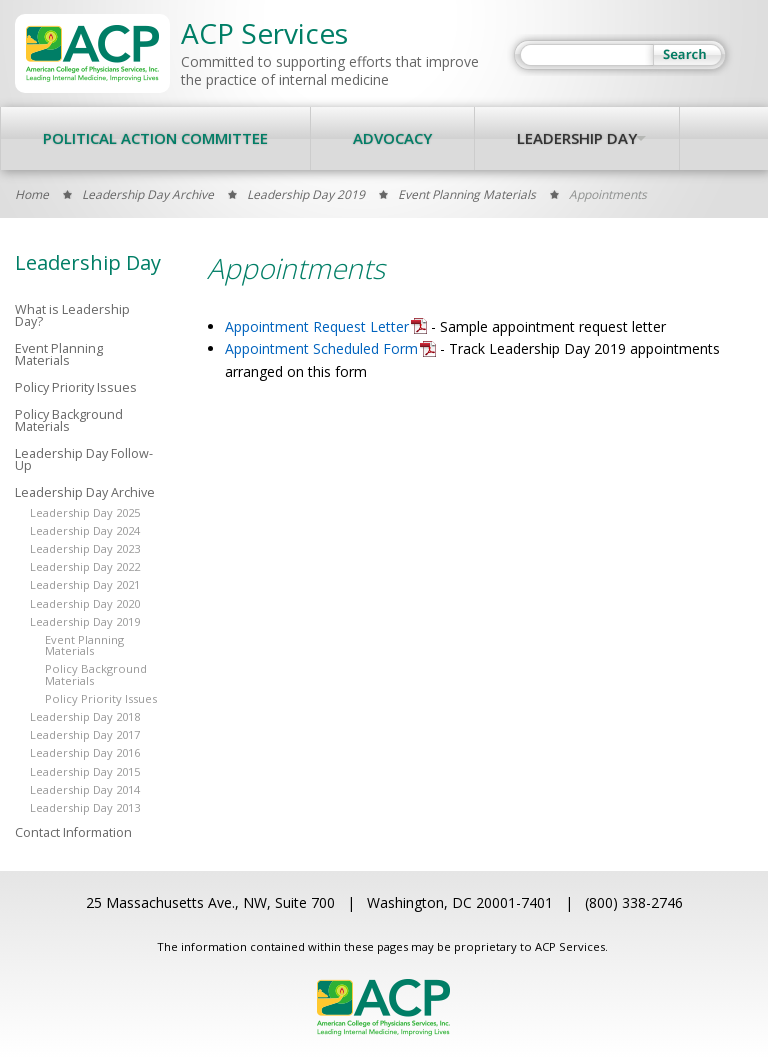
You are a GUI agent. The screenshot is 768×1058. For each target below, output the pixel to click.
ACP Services (264, 33)
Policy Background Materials (69, 421)
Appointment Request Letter (317, 326)
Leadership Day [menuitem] (577, 138)
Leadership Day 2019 (306, 194)
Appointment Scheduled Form (321, 348)
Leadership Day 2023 (85, 548)
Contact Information (73, 833)
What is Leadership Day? (72, 316)
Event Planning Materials (467, 194)
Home (32, 194)
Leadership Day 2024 (85, 530)
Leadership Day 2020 (85, 603)
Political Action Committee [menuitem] (155, 138)
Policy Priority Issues (76, 388)
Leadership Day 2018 (85, 716)
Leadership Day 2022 (85, 566)
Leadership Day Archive (148, 194)
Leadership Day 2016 (85, 752)
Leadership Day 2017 (85, 734)
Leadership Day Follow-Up (84, 460)
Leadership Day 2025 (85, 512)
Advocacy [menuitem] (392, 138)
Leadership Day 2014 (85, 789)
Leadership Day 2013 (85, 807)
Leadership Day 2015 (85, 771)
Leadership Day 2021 (85, 584)
